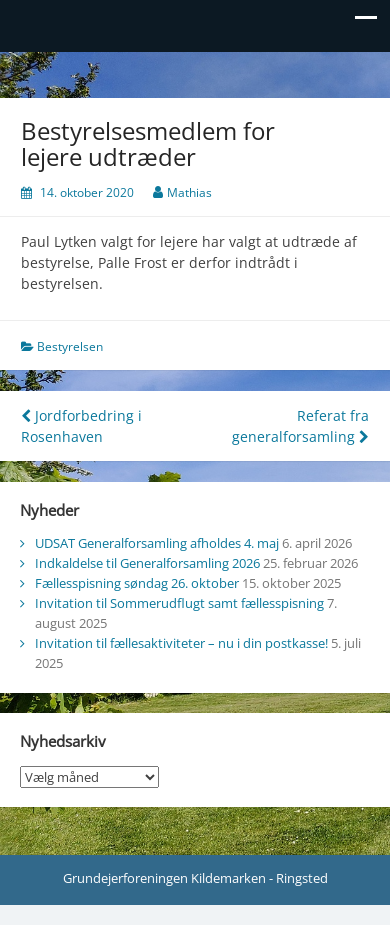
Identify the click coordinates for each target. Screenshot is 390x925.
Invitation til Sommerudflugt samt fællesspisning (179, 603)
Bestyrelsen (70, 346)
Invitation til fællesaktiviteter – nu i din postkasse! (181, 643)
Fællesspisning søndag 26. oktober (137, 583)
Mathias (189, 192)
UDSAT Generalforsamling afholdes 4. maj (157, 543)
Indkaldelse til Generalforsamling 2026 (147, 563)
